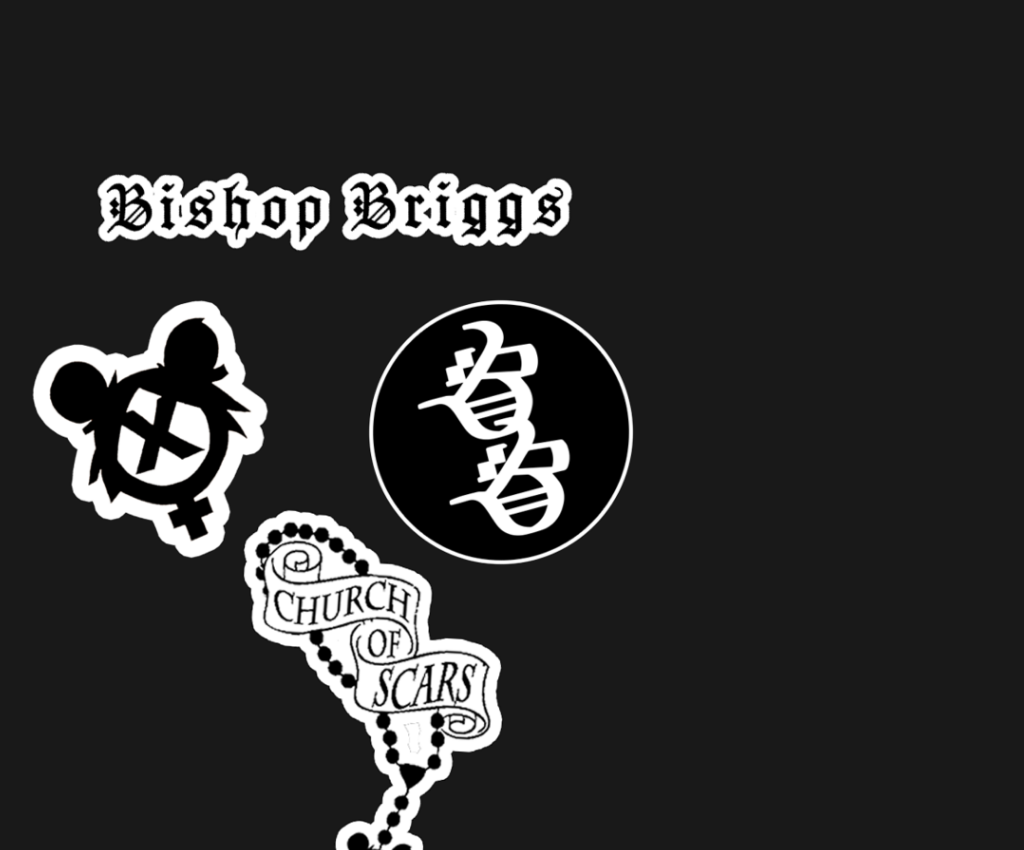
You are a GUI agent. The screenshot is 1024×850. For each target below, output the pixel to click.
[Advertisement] (394, 120)
